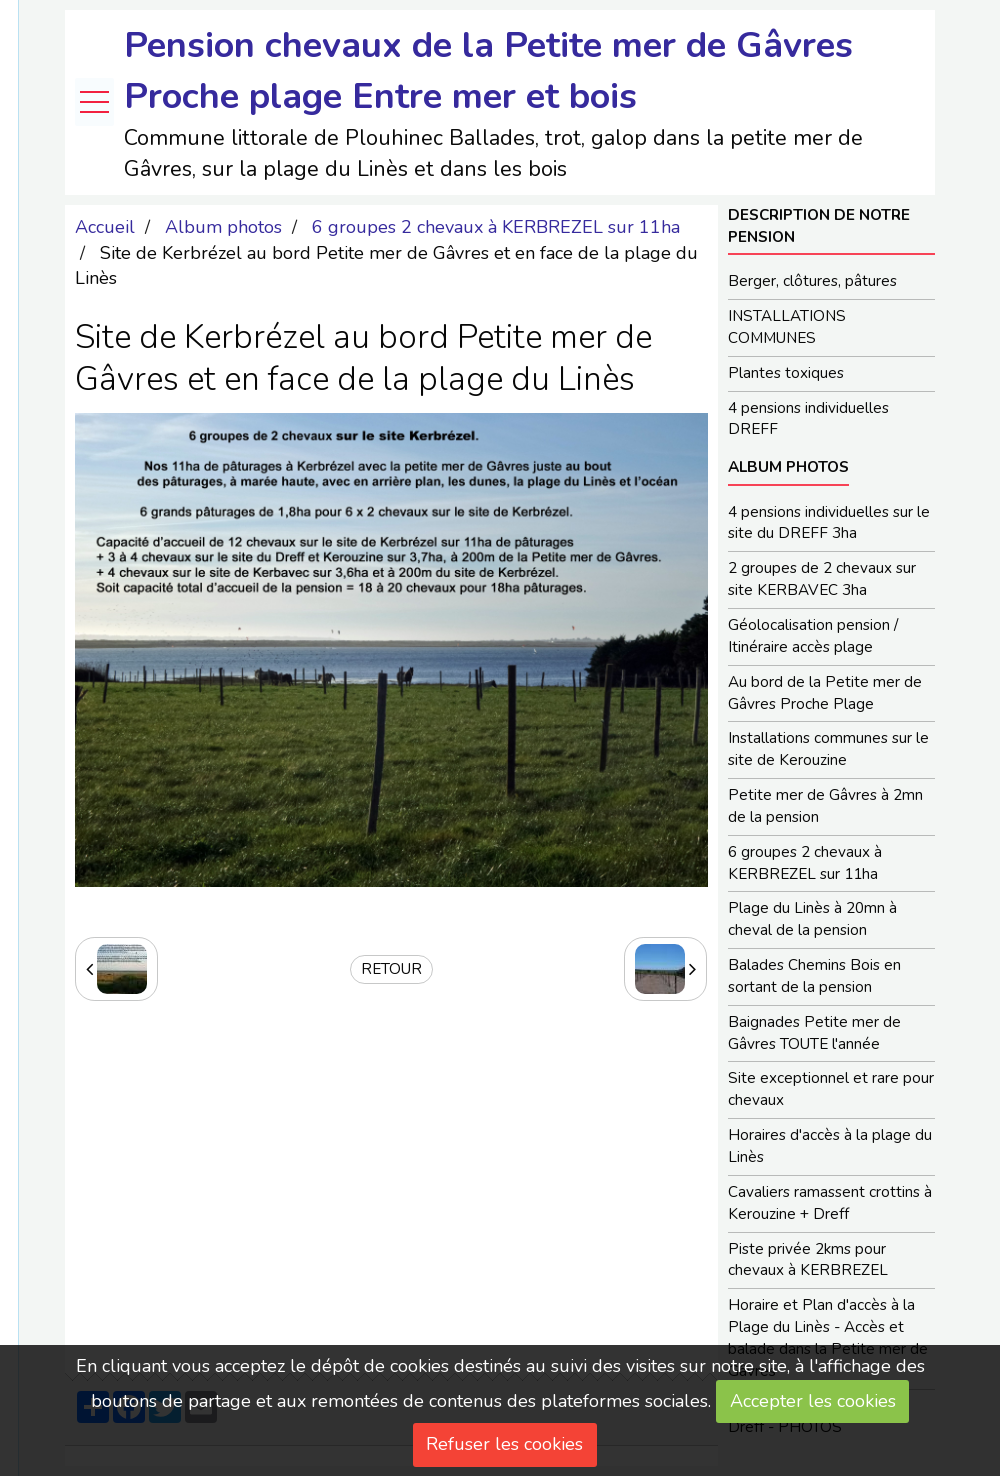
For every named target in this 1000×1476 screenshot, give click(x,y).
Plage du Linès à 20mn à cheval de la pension (812, 919)
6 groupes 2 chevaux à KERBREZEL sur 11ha (496, 227)
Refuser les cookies (504, 1444)
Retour (391, 969)
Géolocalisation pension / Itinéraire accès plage (813, 636)
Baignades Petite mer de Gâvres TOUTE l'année (814, 1033)
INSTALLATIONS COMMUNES (787, 327)
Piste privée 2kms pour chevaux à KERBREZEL (808, 1260)
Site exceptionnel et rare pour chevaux (831, 1089)
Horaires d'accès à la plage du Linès (830, 1146)
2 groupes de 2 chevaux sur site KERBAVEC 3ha (822, 579)
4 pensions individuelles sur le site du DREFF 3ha (829, 523)
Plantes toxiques (786, 373)
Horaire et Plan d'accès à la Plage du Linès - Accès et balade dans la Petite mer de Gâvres (828, 1338)
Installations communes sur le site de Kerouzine (828, 749)
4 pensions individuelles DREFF (808, 419)
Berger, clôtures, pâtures (812, 281)
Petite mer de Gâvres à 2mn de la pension (825, 806)
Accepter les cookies (813, 1401)
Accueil (105, 227)
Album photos (223, 227)
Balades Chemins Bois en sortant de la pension (814, 976)
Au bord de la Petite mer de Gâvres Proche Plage (825, 693)
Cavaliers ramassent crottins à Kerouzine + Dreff (830, 1203)
